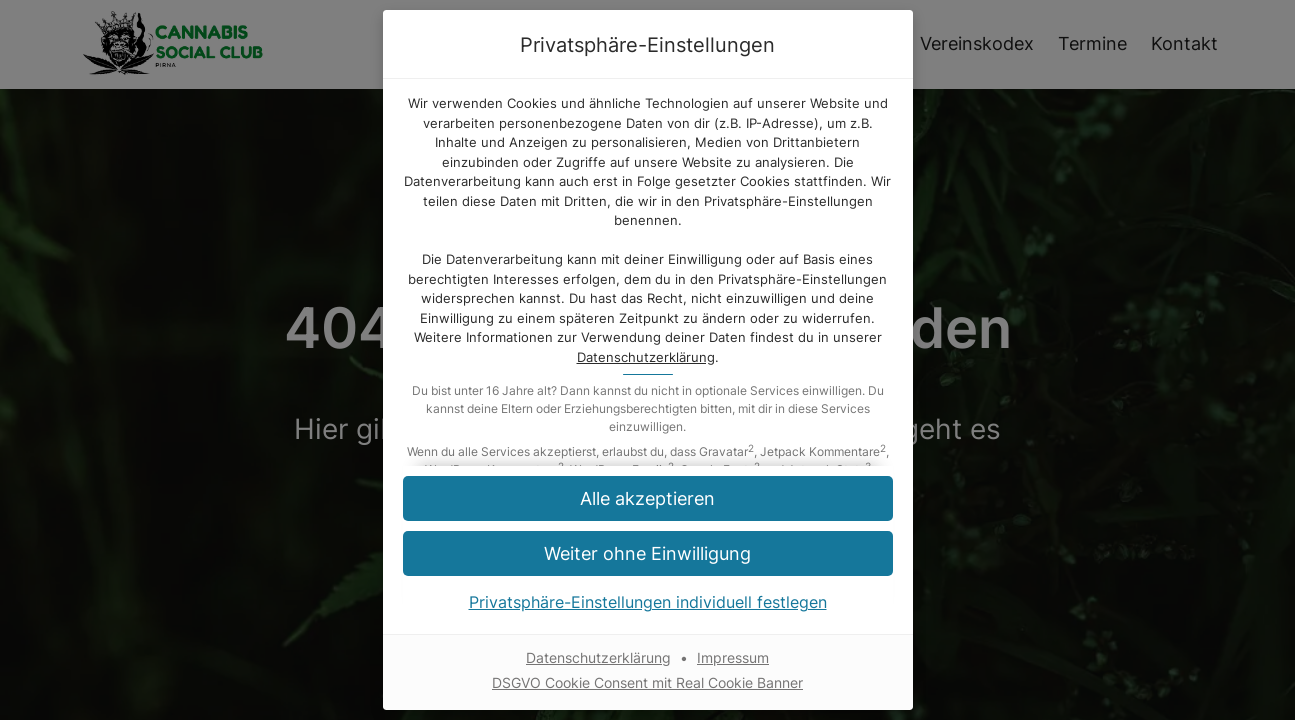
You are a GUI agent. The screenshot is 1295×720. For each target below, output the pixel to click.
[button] (648, 553)
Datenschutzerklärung (646, 357)
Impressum (733, 657)
